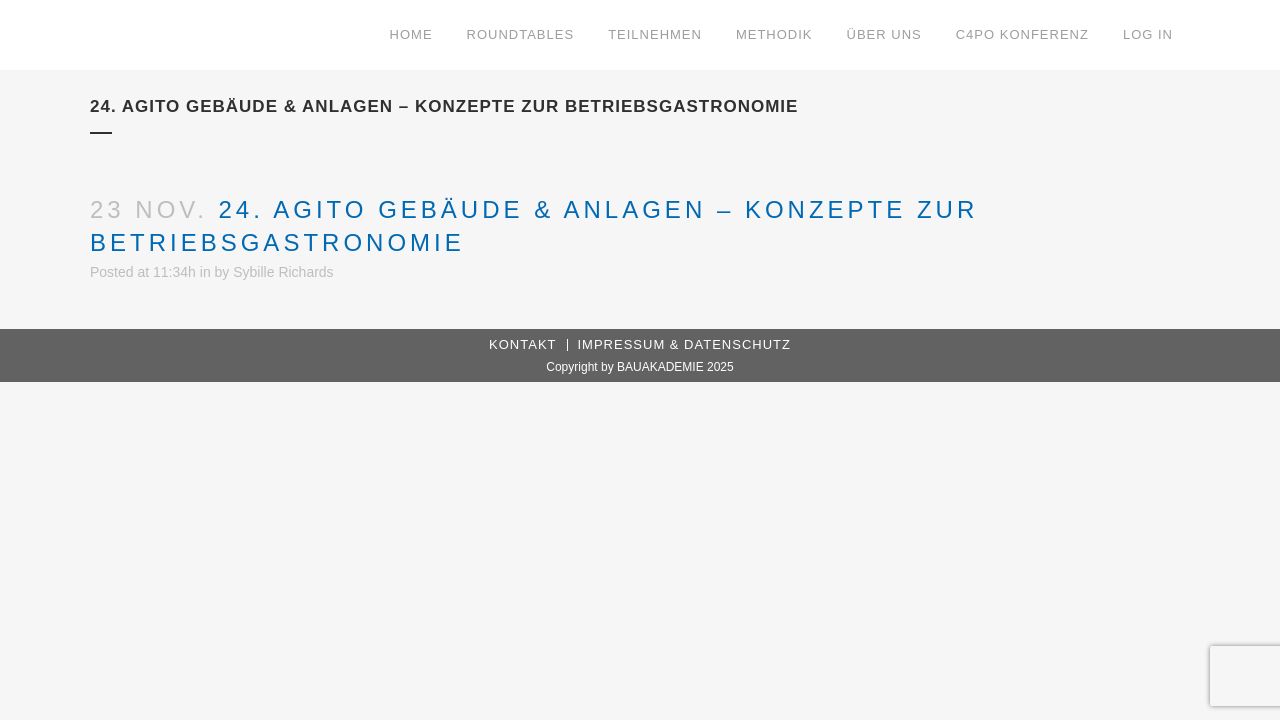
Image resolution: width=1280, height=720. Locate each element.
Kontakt (522, 344)
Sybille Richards (283, 272)
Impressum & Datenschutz (684, 344)
